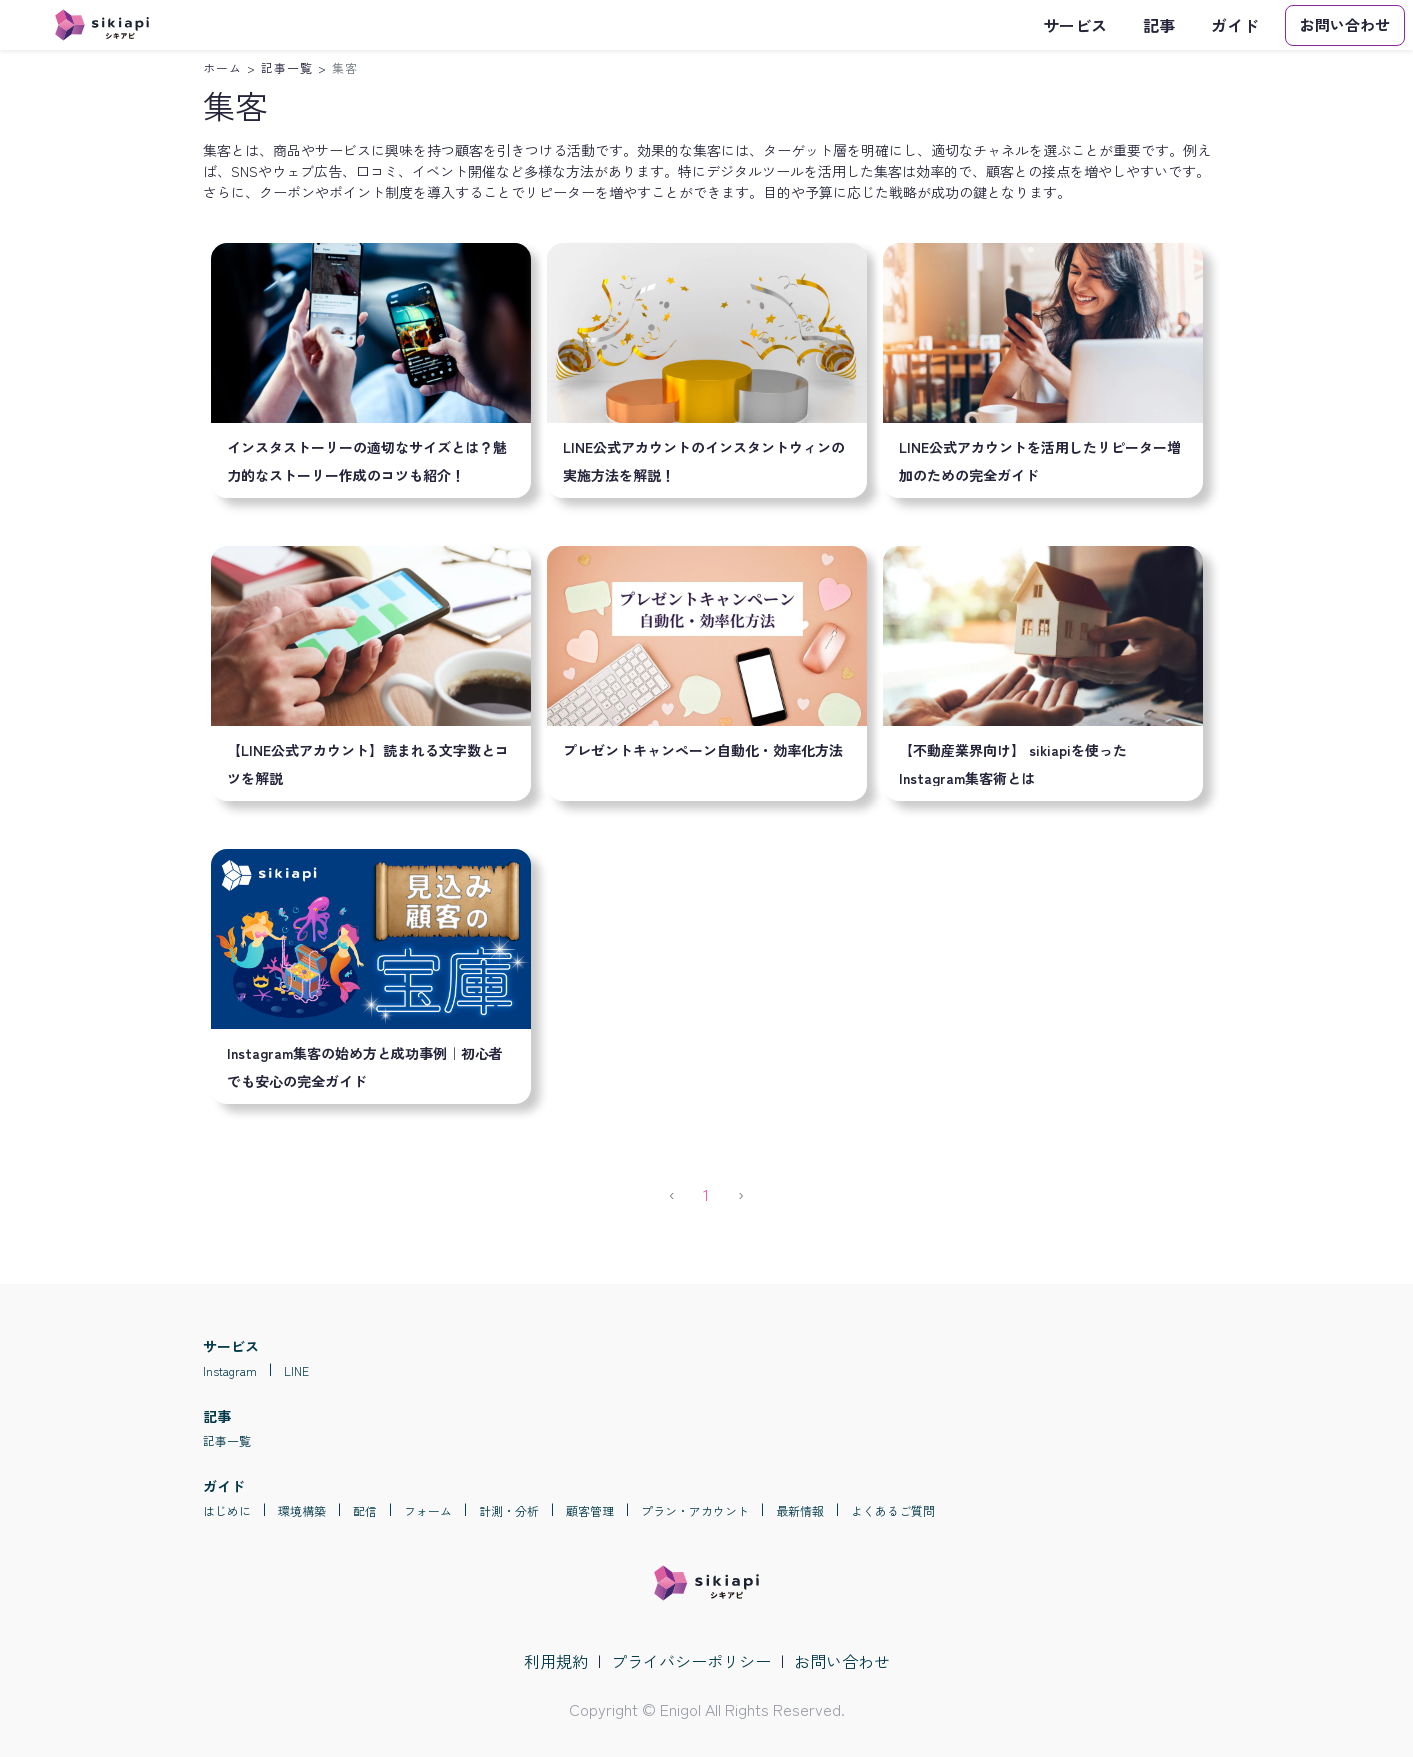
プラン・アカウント (695, 1510)
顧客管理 (590, 1510)
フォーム (428, 1510)
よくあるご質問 (893, 1510)
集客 (345, 67)
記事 (1159, 25)
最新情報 (800, 1510)
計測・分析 (509, 1510)
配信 (365, 1510)
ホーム (222, 67)
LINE (296, 1370)
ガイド (1235, 25)
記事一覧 (287, 67)
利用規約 (556, 1661)
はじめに (227, 1510)
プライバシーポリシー (691, 1661)
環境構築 (302, 1510)
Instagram (230, 1370)
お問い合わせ (842, 1661)
